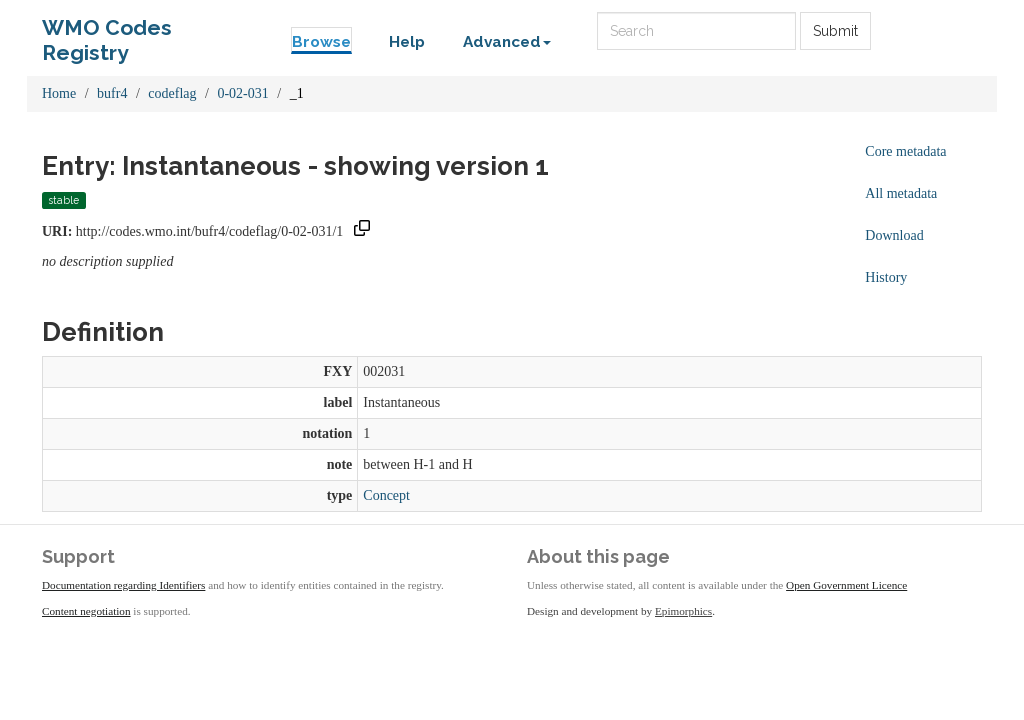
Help (407, 42)
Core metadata (905, 151)
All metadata (901, 193)
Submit (835, 31)
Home (59, 93)
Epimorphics (683, 611)
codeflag (172, 93)
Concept (386, 495)
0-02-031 (242, 93)
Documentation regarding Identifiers (123, 585)
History (886, 277)
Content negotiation (86, 611)
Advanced (507, 42)
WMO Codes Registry (107, 32)
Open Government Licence (846, 585)
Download (894, 235)
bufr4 (112, 93)
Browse (321, 42)
